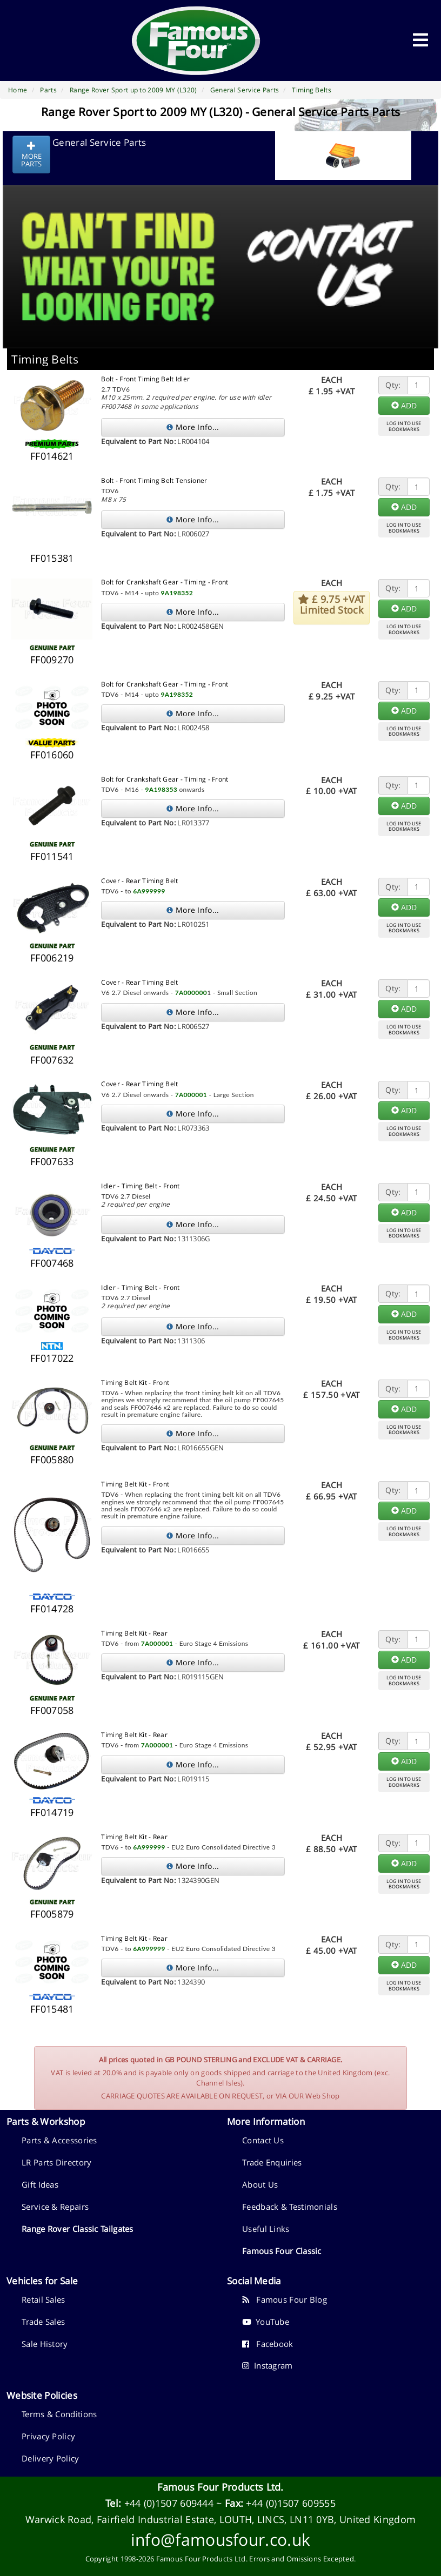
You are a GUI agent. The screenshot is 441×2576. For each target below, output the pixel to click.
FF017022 (52, 1357)
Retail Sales (43, 2299)
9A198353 (161, 789)
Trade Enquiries (272, 2162)
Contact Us (263, 2140)
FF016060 (52, 754)
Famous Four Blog (284, 2299)
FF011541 (52, 856)
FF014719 (52, 1812)
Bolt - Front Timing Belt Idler (145, 379)
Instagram (267, 2365)
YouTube (265, 2321)
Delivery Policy (50, 2458)
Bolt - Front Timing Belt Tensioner (154, 480)
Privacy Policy (48, 2436)
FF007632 (52, 1059)
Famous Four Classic (282, 2250)
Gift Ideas (40, 2184)
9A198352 (177, 593)
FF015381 (52, 557)
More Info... (192, 427)
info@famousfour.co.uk (220, 2539)
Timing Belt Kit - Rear (134, 1633)
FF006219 (52, 957)
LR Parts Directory (56, 2162)
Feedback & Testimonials (289, 2206)
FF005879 (52, 1913)
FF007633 (52, 1161)
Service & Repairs (55, 2206)
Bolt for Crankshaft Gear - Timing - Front (164, 582)
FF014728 (52, 1608)
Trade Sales (43, 2321)
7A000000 (191, 992)
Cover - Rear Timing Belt (139, 880)
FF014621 (52, 455)
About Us (260, 2184)
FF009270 (52, 659)
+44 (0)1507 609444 (168, 2503)
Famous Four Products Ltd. (220, 2486)
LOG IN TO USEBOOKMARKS (403, 426)
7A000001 (191, 1095)
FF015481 (52, 2008)
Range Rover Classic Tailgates (77, 2228)
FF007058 (52, 1710)
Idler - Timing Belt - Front (140, 1186)
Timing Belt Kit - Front (135, 1382)
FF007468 (52, 1262)
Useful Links (266, 2228)
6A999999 (149, 891)
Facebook (267, 2343)
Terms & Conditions (59, 2414)
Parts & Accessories (59, 2140)
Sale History (45, 2343)
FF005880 (52, 1459)
